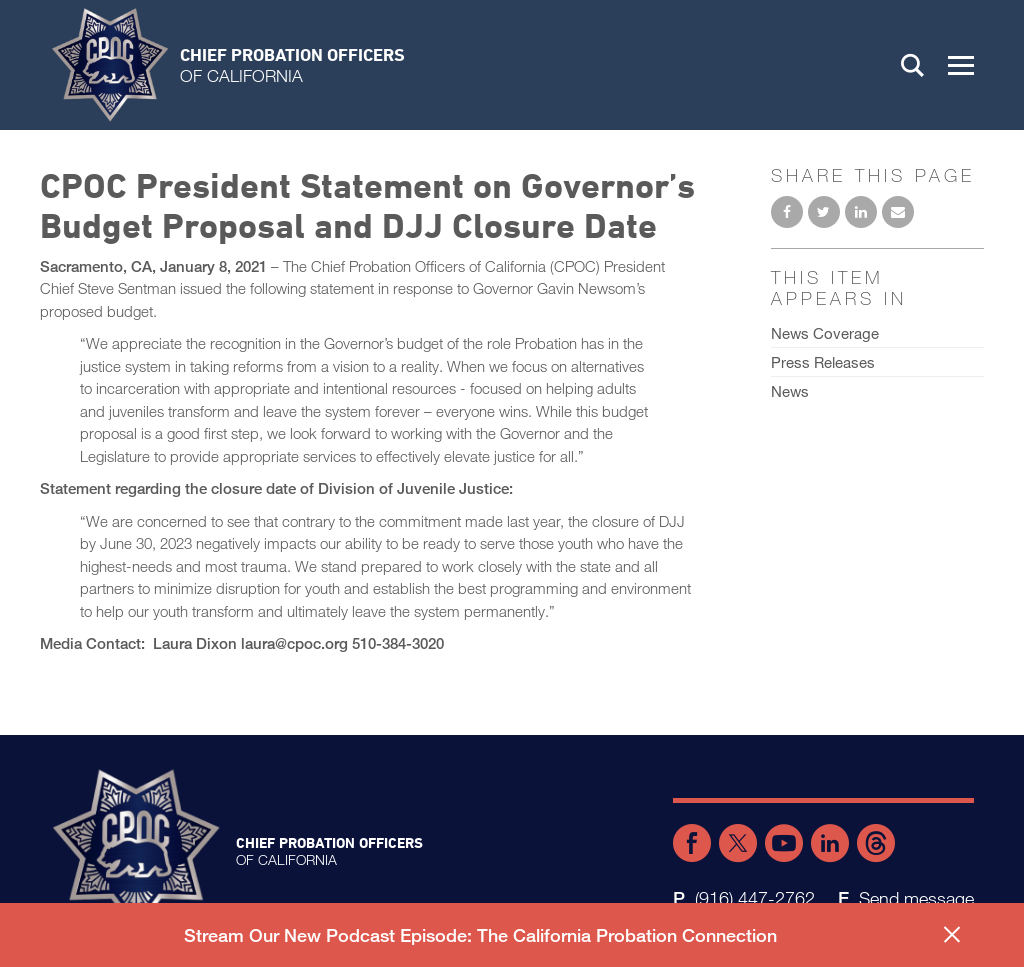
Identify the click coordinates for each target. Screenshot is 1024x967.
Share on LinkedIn (861, 212)
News (790, 391)
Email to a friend (898, 212)
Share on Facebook (787, 212)
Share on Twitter (824, 212)
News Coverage (825, 333)
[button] (961, 65)
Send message (916, 898)
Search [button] (913, 65)
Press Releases (823, 362)
